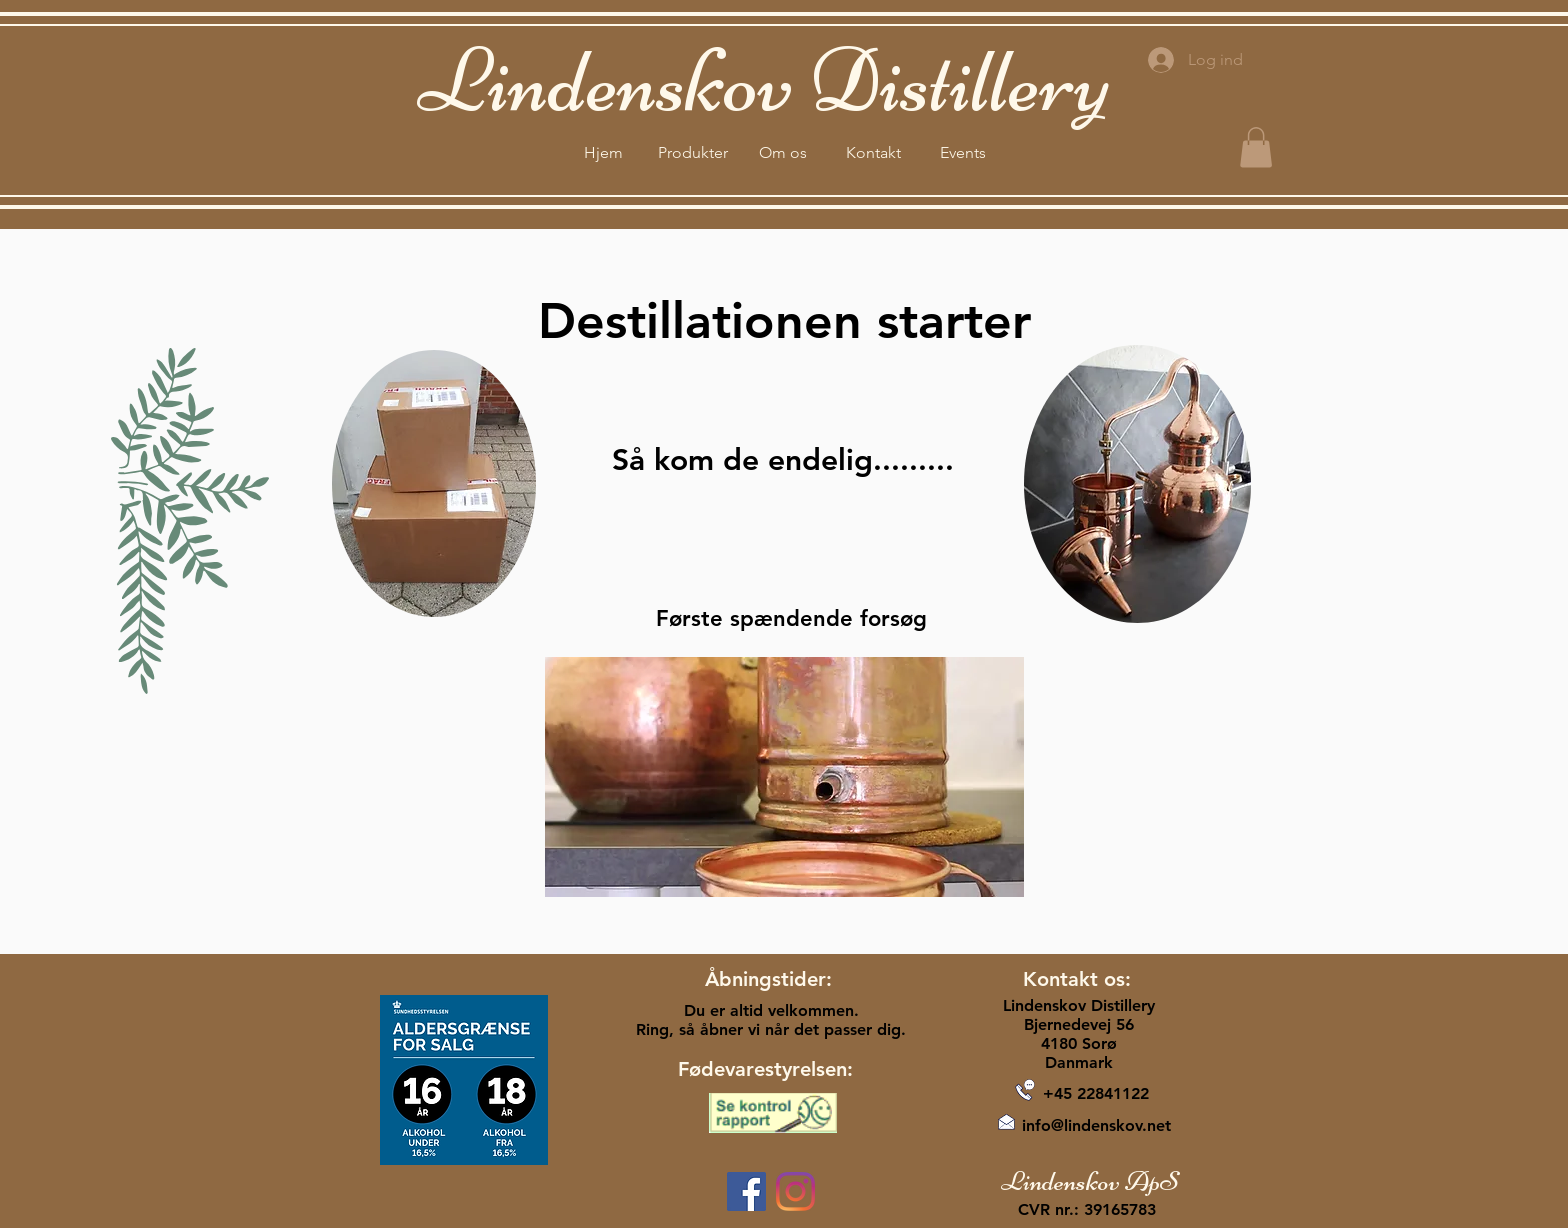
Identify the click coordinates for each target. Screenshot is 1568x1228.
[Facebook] (746, 1191)
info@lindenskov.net (1096, 1125)
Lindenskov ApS (1090, 1181)
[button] (1256, 147)
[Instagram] (795, 1191)
